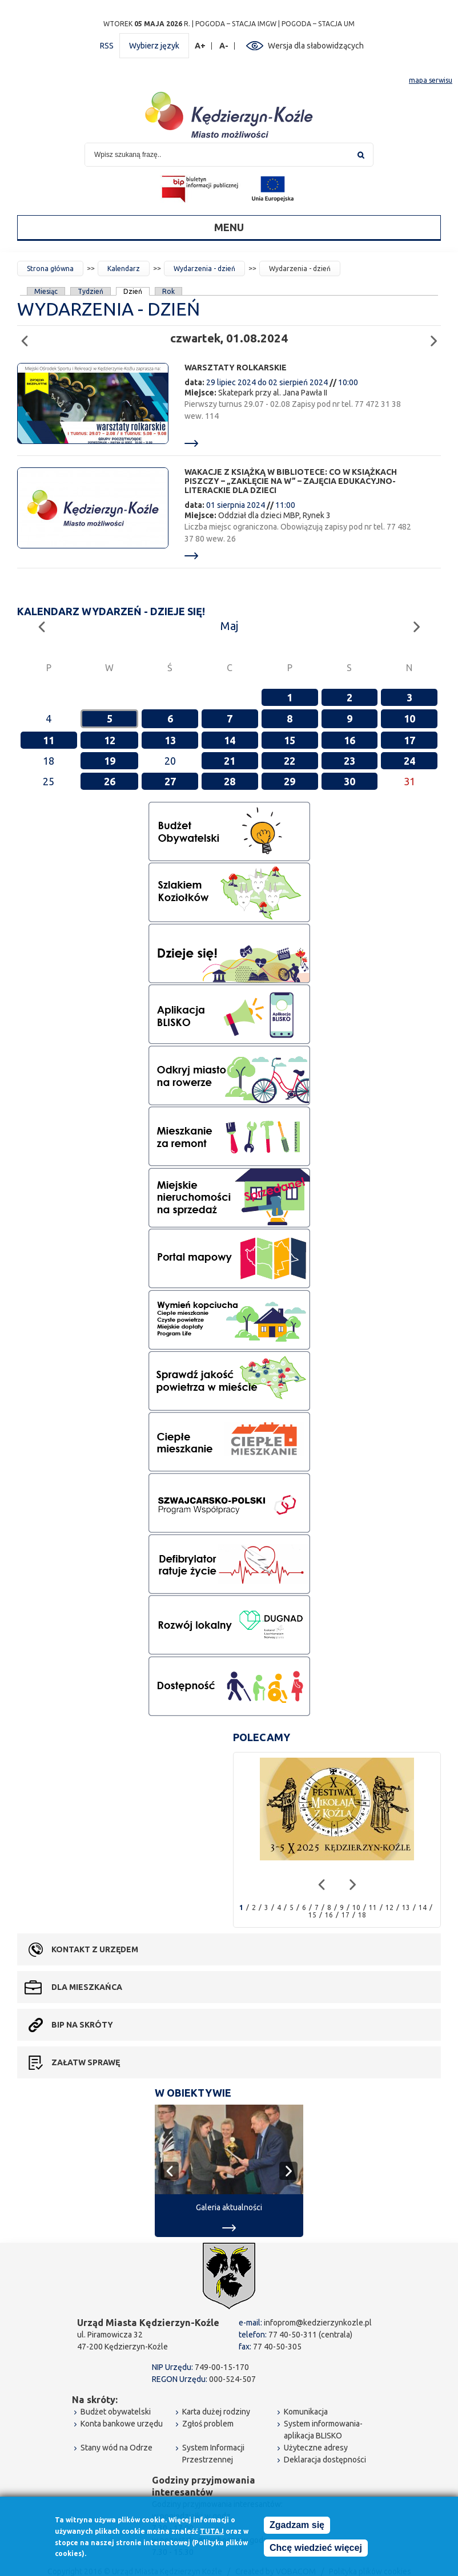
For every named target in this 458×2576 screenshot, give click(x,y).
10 (409, 718)
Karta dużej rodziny (216, 2411)
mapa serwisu (430, 80)
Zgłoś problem (208, 2423)
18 (362, 1915)
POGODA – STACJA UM (318, 23)
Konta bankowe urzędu (122, 2423)
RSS (107, 45)
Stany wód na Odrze (116, 2447)
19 (109, 760)
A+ (200, 46)
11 (48, 740)
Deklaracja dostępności (325, 2459)
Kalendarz (123, 268)
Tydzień (90, 291)
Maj (229, 625)
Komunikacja (306, 2411)
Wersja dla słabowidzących (316, 45)
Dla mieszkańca (86, 1987)
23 (349, 760)
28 (229, 781)
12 (109, 740)
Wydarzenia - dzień (204, 268)
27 (170, 781)
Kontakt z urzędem (94, 1949)
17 (409, 740)
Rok (168, 291)
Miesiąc (46, 291)
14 (229, 740)
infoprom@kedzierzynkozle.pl (318, 2322)
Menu (229, 227)
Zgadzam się (297, 2525)
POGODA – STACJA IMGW (235, 23)
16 (349, 740)
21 (229, 760)
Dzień (133, 291)
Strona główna (50, 268)
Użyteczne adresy (316, 2447)
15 (289, 740)
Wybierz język (154, 45)
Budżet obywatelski (116, 2411)
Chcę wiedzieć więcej (316, 2548)
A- (224, 46)
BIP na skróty (82, 2024)
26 (109, 781)
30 (349, 781)
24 (409, 760)
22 (289, 760)
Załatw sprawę (85, 2062)
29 (289, 781)
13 (170, 740)
